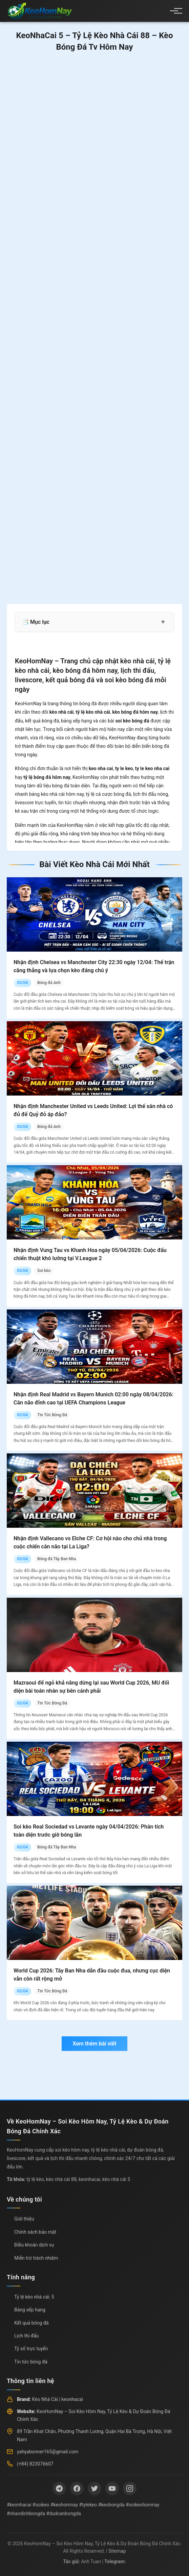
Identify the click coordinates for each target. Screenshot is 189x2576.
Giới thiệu (24, 2219)
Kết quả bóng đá (31, 2323)
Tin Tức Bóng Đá (52, 1415)
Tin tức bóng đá (30, 2361)
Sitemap (117, 2551)
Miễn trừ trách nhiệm (36, 2258)
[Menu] (174, 10)
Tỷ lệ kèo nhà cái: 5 (34, 2297)
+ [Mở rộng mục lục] (163, 621)
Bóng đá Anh (49, 982)
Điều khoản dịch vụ (34, 2245)
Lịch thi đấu (26, 2335)
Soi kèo (44, 1270)
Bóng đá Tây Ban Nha (56, 1558)
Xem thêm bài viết (94, 2043)
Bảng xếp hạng (29, 2309)
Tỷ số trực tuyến (31, 2348)
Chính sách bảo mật (35, 2232)
